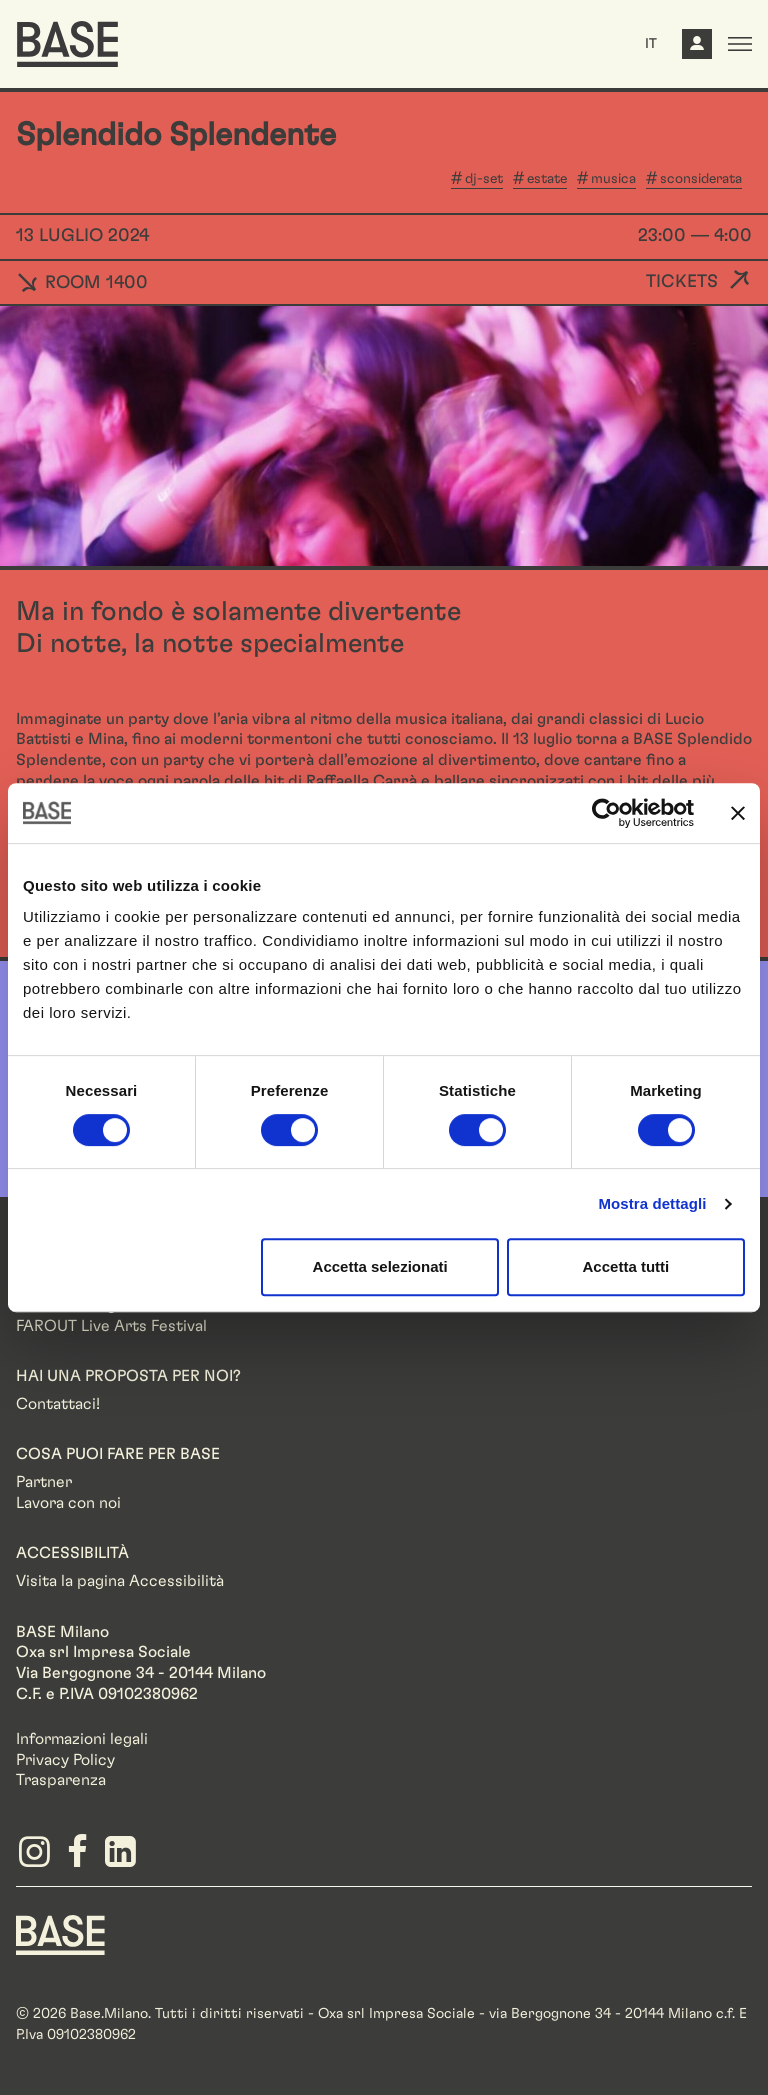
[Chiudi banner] (738, 813)
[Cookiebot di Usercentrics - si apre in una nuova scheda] (606, 813)
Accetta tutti (626, 1266)
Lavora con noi (68, 1503)
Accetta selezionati (380, 1266)
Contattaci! (58, 1404)
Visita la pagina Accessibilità (120, 1581)
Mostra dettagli (652, 1203)
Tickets (682, 282)
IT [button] (651, 44)
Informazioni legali (82, 1739)
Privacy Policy (65, 1760)
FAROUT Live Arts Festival (111, 1326)
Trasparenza (61, 1780)
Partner (44, 1482)
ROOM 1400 (82, 283)
